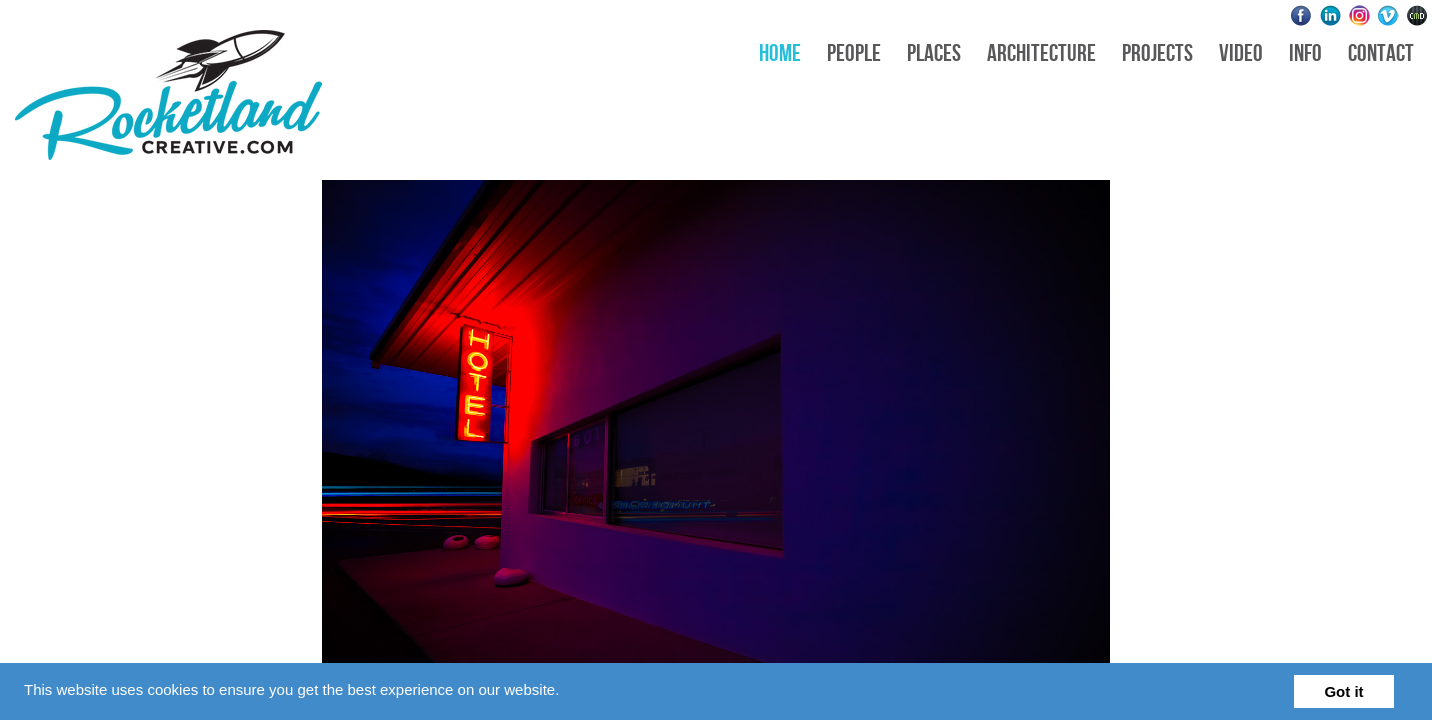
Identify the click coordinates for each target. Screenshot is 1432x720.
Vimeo (1388, 15)
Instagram (1359, 15)
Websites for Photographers (1417, 15)
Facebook (1301, 15)
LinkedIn (1330, 15)
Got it (1343, 691)
